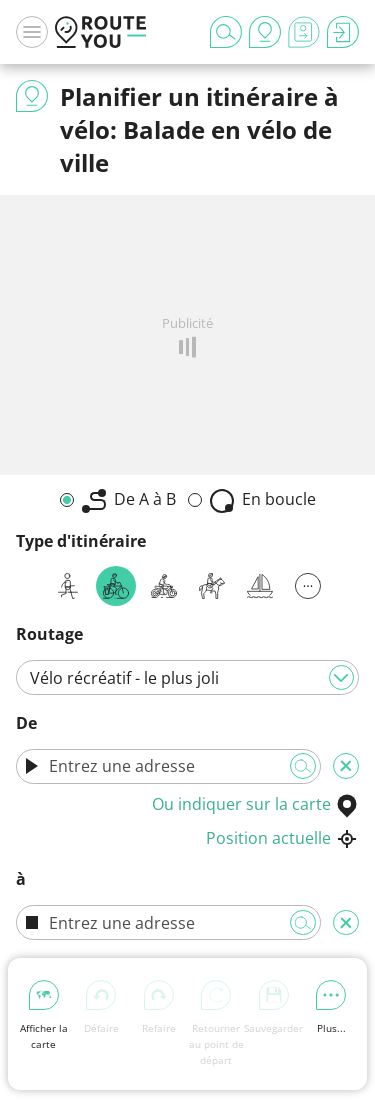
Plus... (331, 1007)
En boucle (263, 500)
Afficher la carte (44, 1015)
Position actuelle (282, 838)
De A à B (129, 500)
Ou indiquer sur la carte (255, 804)
